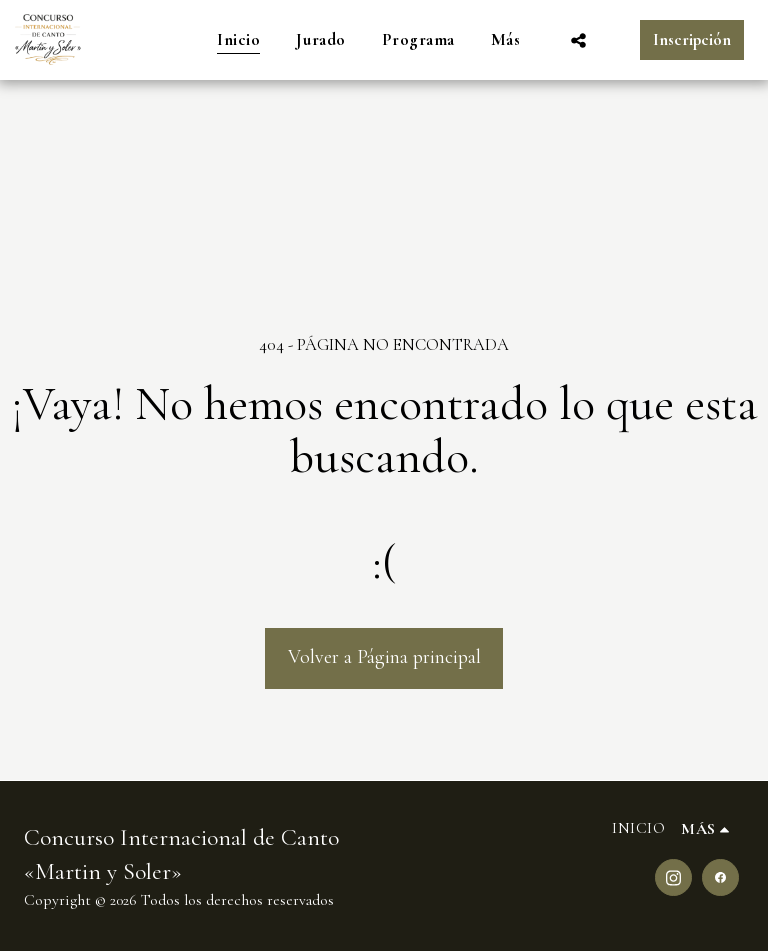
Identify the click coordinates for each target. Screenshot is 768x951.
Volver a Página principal (384, 657)
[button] (578, 40)
